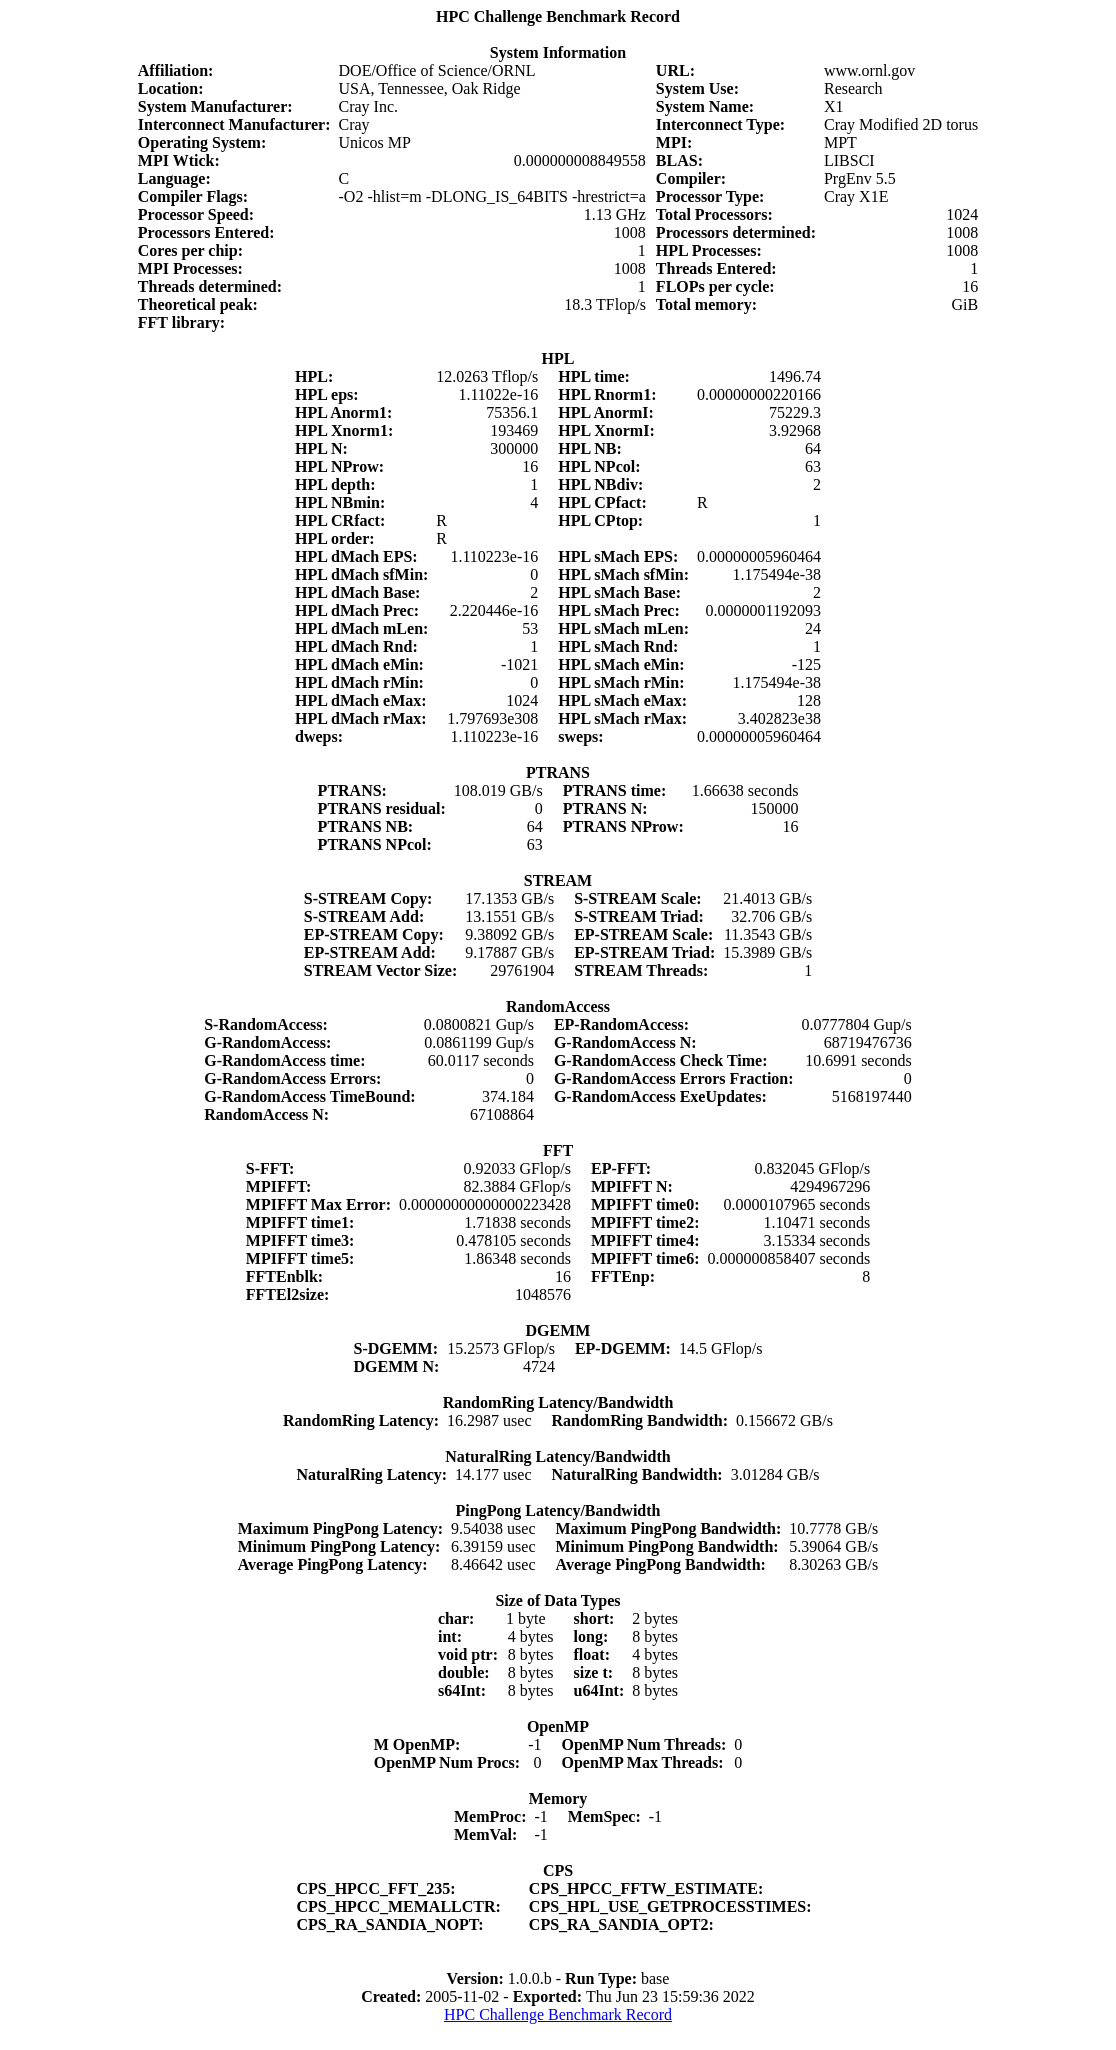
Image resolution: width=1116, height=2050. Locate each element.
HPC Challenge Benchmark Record (558, 2014)
